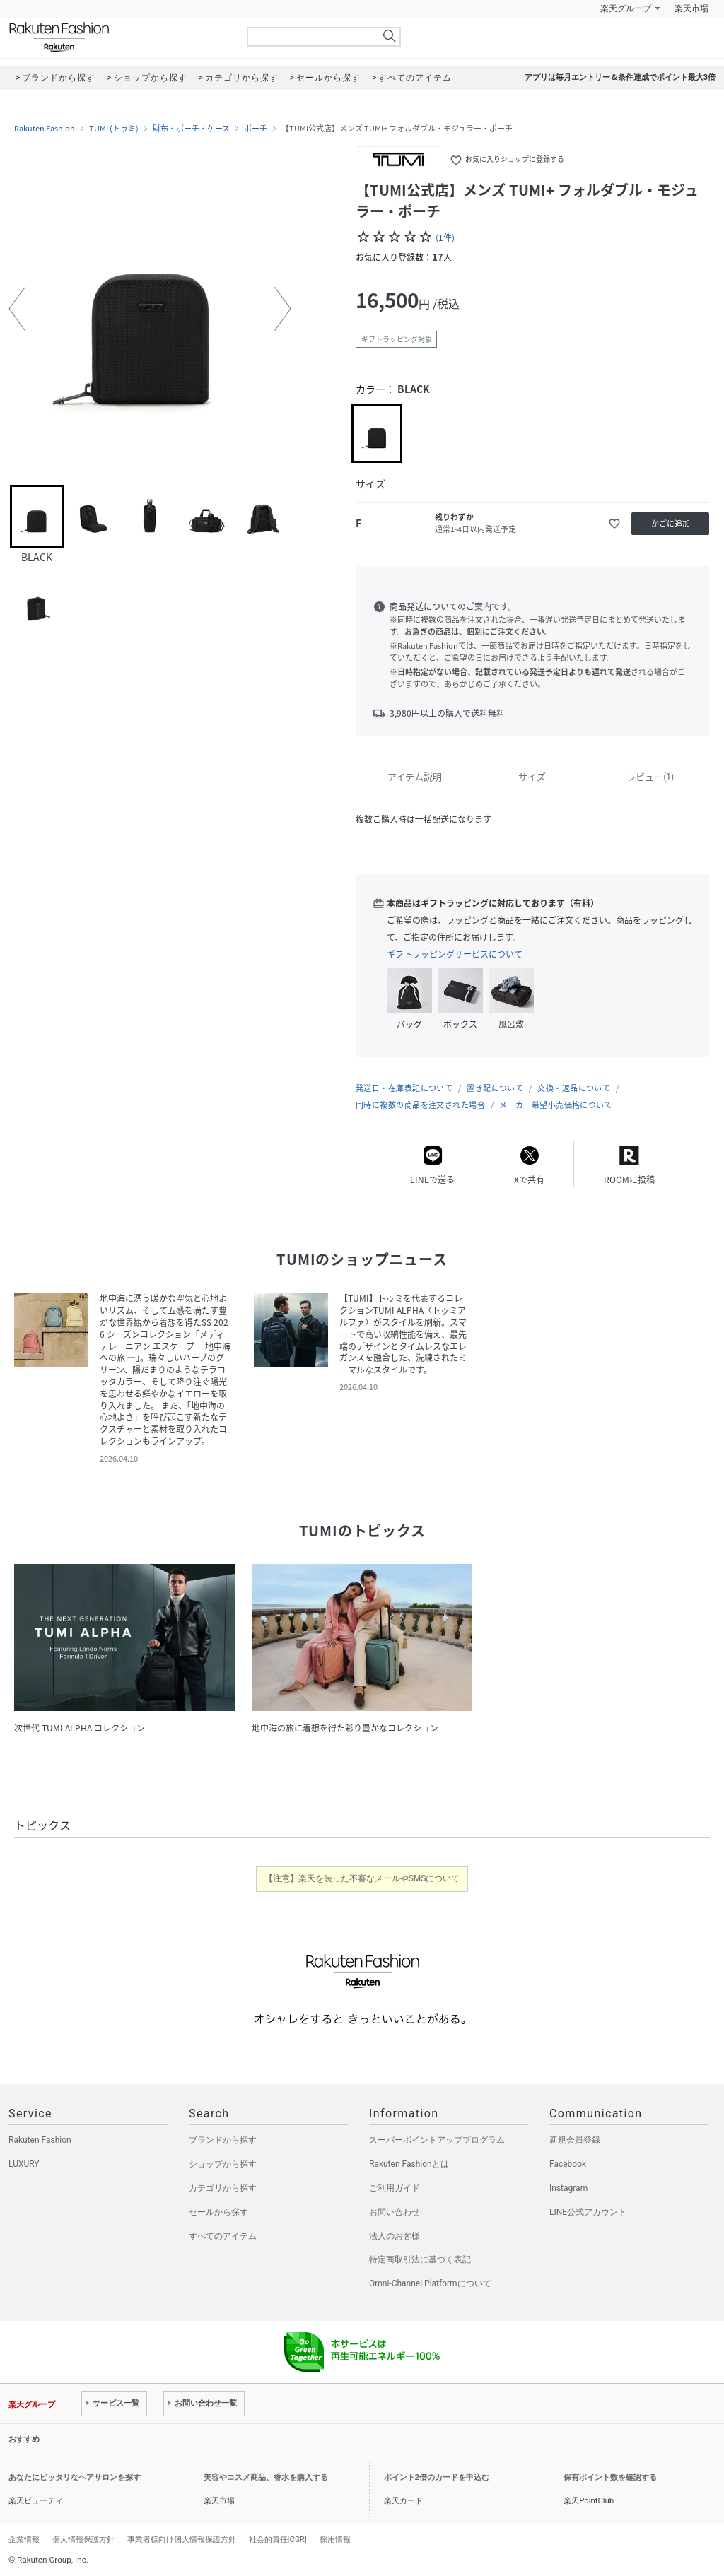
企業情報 (24, 2539)
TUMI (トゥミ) (114, 128)
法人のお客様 (394, 2236)
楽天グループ (625, 8)
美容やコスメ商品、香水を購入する (266, 2477)
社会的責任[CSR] (278, 2539)
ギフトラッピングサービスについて (454, 954)
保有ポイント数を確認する (610, 2477)
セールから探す (218, 2212)
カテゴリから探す (223, 2188)
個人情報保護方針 (83, 2539)
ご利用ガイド (394, 2188)
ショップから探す (223, 2164)
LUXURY (24, 2164)
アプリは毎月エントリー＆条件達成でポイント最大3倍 (620, 77)
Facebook (567, 2164)
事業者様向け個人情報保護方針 (181, 2539)
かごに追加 (670, 523)
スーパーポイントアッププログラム (437, 2140)
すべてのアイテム (223, 2236)
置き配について (495, 1088)
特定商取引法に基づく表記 (420, 2259)
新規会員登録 (574, 2140)
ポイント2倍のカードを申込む (436, 2477)
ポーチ (255, 128)
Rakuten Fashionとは (409, 2164)
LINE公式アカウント (587, 2212)
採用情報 (335, 2539)
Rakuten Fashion (118, 37)
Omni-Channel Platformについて (430, 2283)
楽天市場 (691, 8)
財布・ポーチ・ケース (191, 128)
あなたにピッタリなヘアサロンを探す (74, 2477)
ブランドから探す (223, 2140)
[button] (17, 309)
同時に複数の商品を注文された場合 (420, 1105)
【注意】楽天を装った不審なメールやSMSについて (362, 1878)
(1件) (445, 237)
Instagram (568, 2188)
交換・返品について (573, 1088)
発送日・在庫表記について (404, 1088)
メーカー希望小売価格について (555, 1105)
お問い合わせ (394, 2212)
